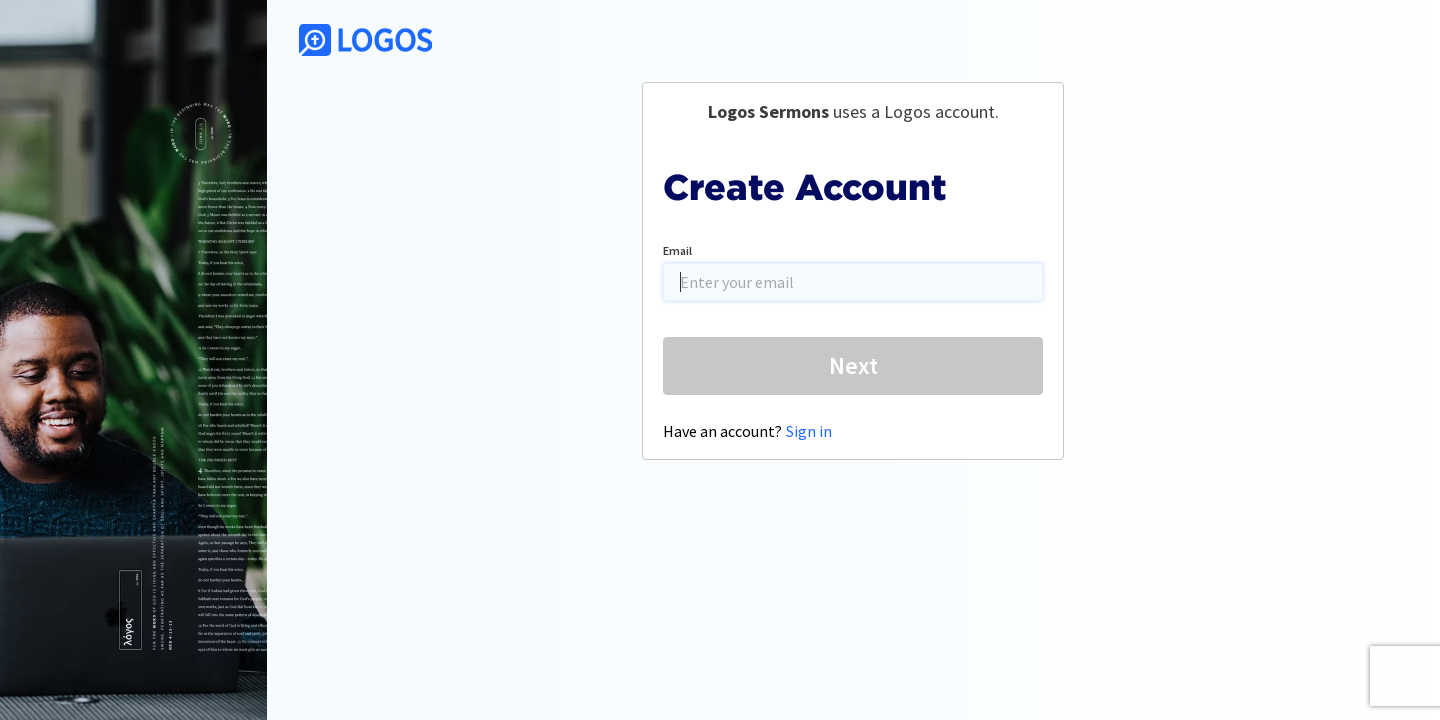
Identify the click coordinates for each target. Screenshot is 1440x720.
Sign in (809, 431)
